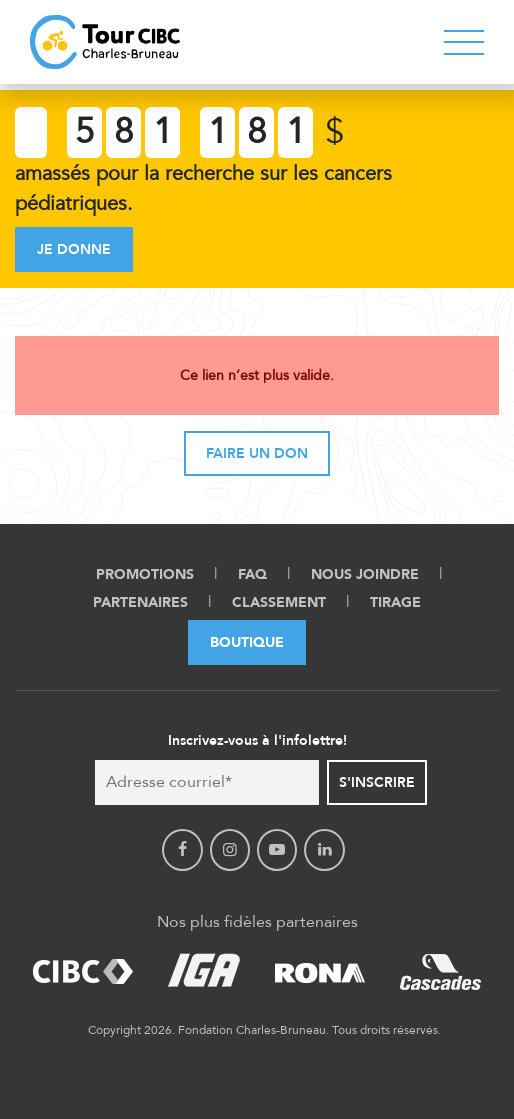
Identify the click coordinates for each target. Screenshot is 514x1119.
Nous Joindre (365, 574)
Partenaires (140, 602)
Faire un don (257, 453)
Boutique (247, 642)
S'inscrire (377, 782)
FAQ (252, 574)
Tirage (395, 602)
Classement (279, 602)
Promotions (145, 574)
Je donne (74, 249)
